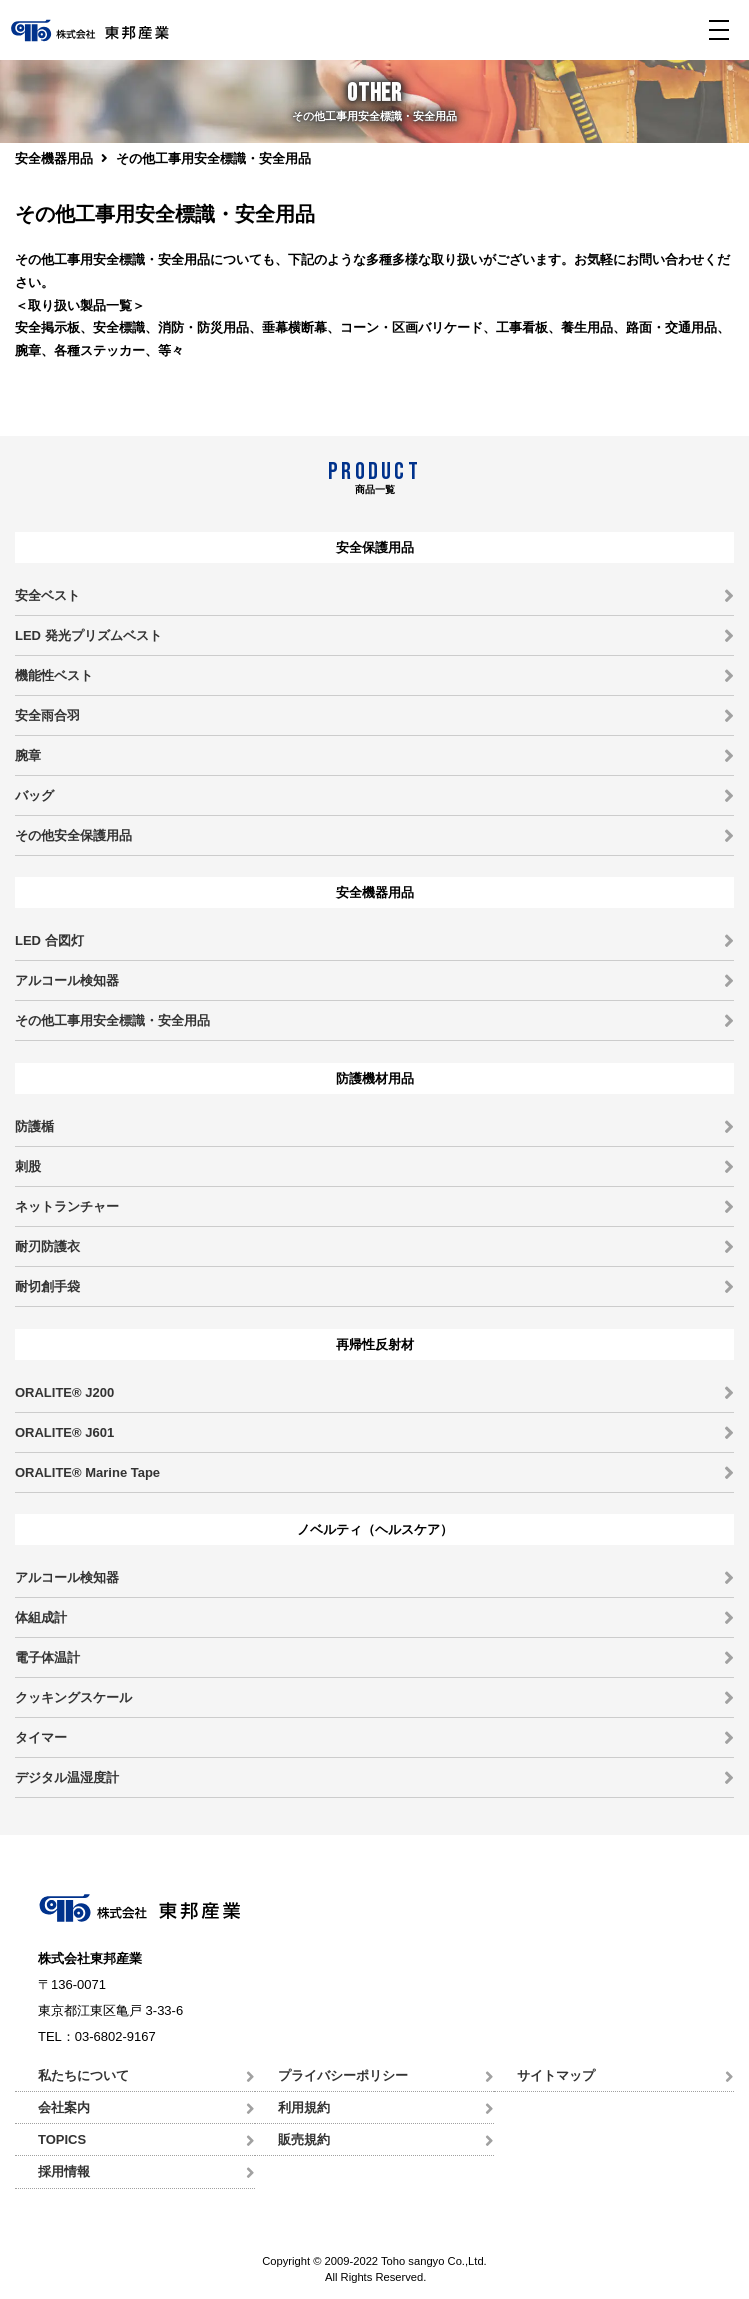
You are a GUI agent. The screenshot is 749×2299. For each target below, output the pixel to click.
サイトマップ (556, 2075)
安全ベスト (47, 595)
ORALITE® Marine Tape (87, 1472)
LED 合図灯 (49, 940)
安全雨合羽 (47, 715)
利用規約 (304, 2107)
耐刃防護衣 (47, 1246)
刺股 (28, 1166)
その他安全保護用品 (73, 835)
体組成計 (41, 1617)
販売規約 (304, 2139)
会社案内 (64, 2107)
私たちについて (83, 2075)
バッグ (34, 795)
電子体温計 (47, 1657)
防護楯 (34, 1126)
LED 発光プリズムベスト (88, 635)
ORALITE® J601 (64, 1432)
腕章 (28, 755)
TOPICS (62, 2139)
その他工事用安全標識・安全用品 (112, 1020)
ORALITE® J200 (64, 1392)
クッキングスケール (73, 1697)
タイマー (41, 1737)
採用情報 (64, 2171)
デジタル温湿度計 (67, 1777)
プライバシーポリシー (343, 2075)
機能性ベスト (54, 675)
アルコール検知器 (67, 980)
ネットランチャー (67, 1206)
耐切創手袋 (47, 1286)
